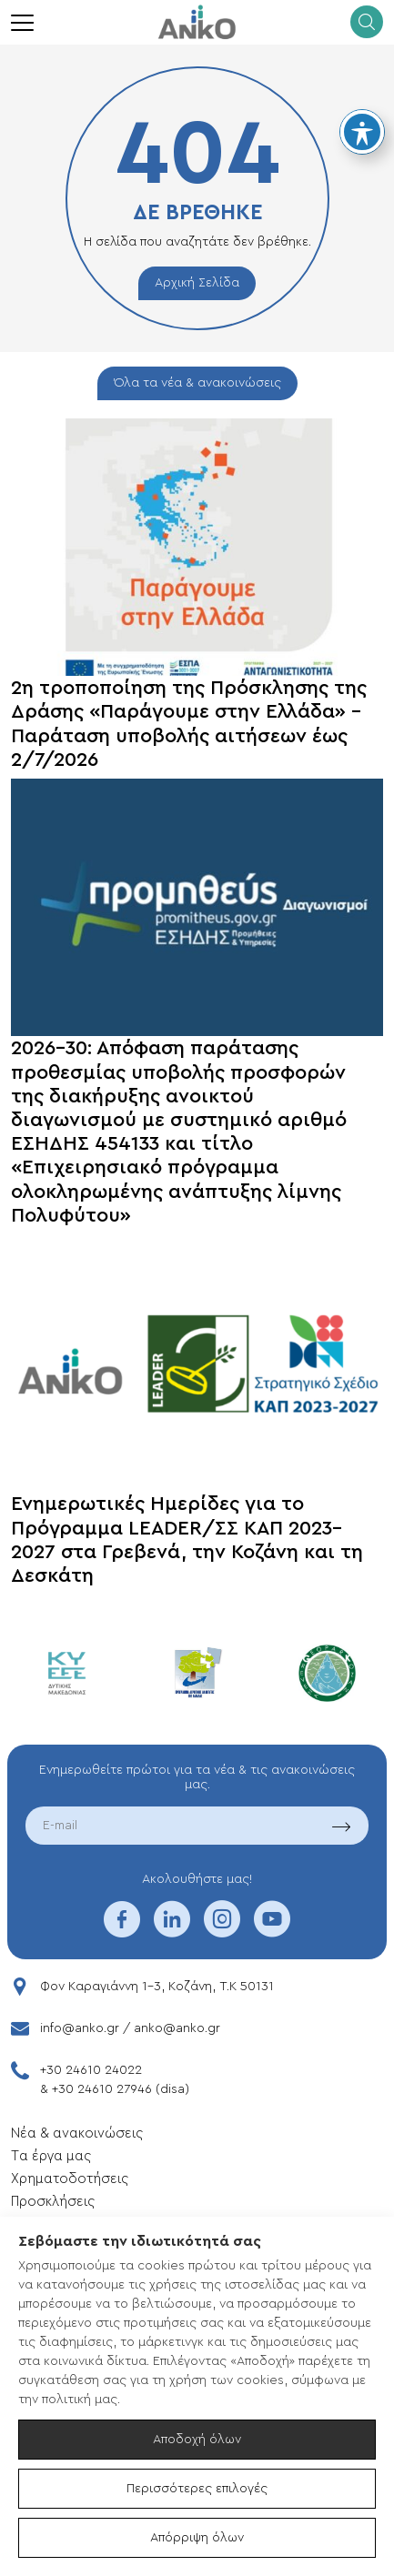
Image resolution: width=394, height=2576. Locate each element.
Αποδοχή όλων (197, 2439)
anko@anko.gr (177, 2028)
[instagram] (222, 1931)
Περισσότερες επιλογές (197, 2488)
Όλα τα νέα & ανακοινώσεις (197, 383)
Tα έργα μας (51, 2156)
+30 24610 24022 (91, 2070)
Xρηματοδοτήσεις (69, 2179)
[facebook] (122, 1931)
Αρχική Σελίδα (197, 283)
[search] (366, 21)
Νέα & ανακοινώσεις (77, 2133)
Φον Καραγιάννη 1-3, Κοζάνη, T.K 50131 (157, 1986)
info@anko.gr (79, 2028)
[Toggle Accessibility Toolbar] (362, 132)
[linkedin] (172, 1931)
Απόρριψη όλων (197, 2537)
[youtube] (272, 1931)
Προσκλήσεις (53, 2202)
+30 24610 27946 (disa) (120, 2089)
